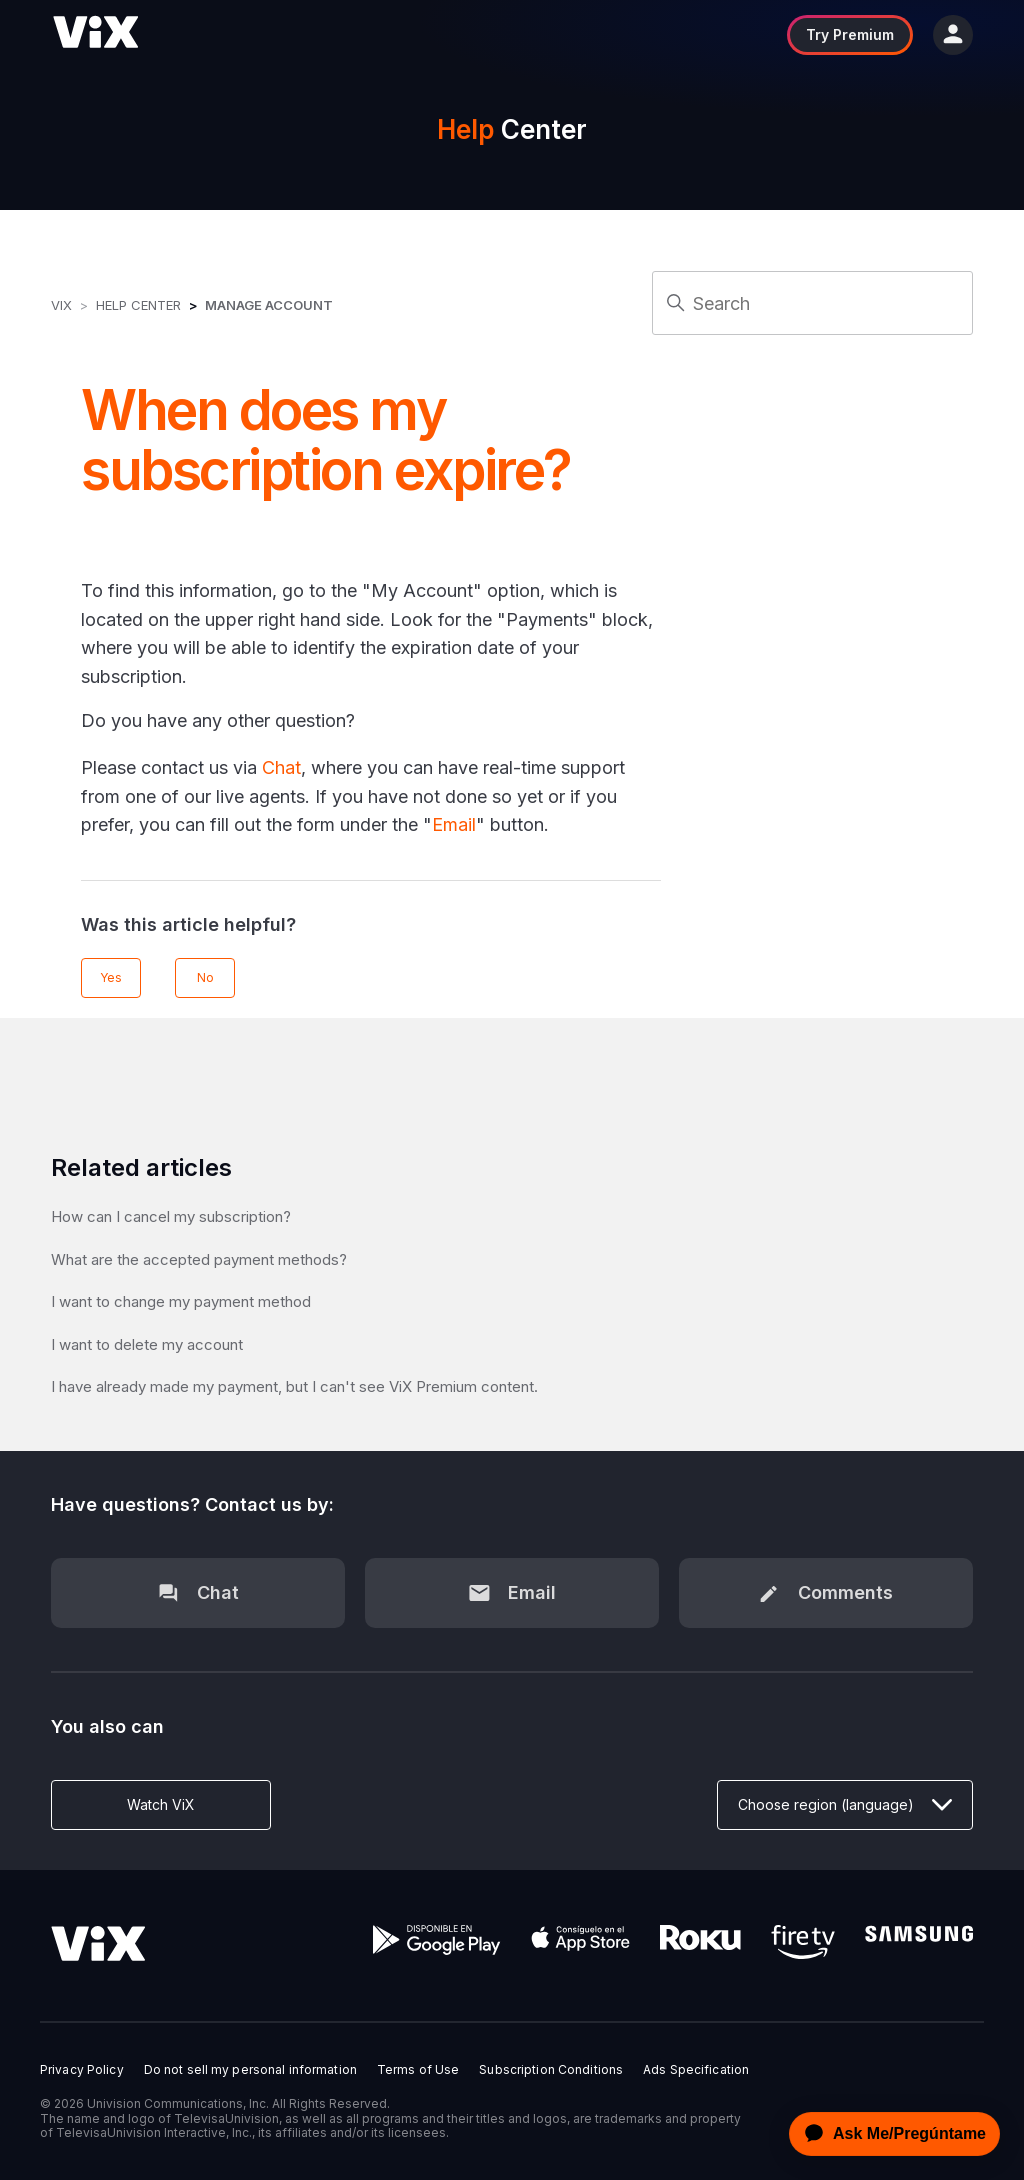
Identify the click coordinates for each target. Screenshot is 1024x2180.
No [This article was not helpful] (205, 977)
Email (454, 824)
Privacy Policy (82, 2070)
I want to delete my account (147, 1344)
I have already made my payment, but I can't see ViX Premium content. (294, 1386)
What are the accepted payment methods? (199, 1259)
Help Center (138, 305)
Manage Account (269, 305)
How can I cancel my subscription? (171, 1216)
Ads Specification (696, 2070)
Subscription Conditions (551, 2070)
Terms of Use (418, 2070)
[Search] (812, 303)
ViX (61, 305)
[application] (889, 2134)
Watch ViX (161, 1804)
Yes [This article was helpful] (111, 977)
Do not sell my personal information (250, 2070)
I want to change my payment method (181, 1301)
